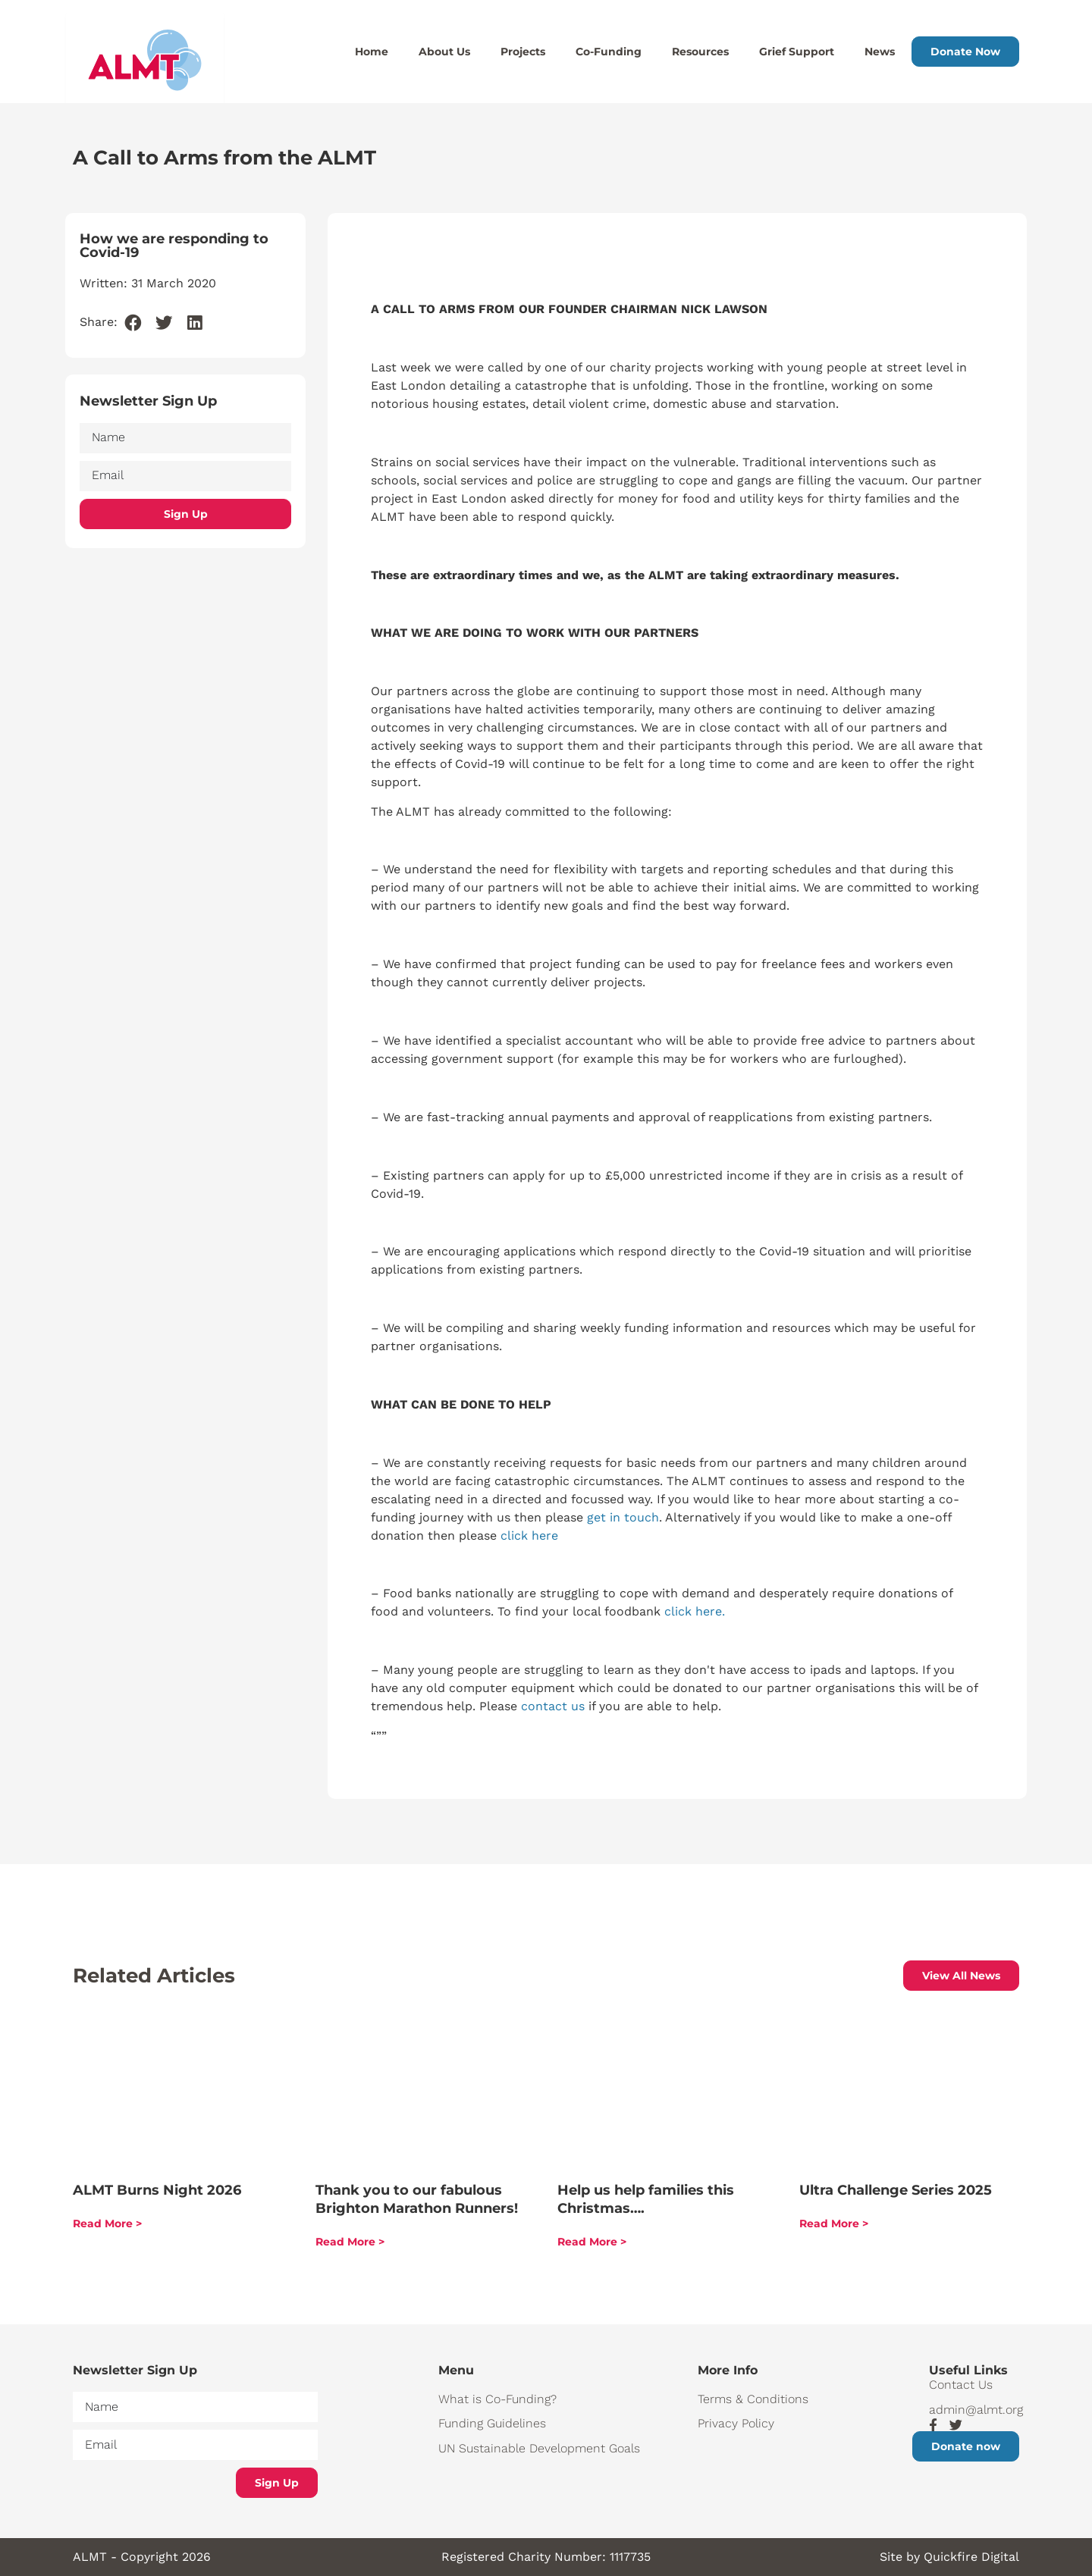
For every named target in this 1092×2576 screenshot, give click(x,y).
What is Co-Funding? (497, 2399)
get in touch (623, 1517)
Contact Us (961, 2384)
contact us (553, 1706)
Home (371, 51)
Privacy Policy (736, 2423)
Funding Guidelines (492, 2423)
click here (529, 1535)
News (879, 51)
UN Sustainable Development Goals (539, 2448)
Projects (522, 51)
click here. (694, 1611)
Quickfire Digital (971, 2556)
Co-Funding (609, 51)
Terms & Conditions (753, 2399)
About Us (444, 51)
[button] (133, 323)
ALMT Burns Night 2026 (157, 2190)
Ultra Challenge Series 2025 (895, 2190)
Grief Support (796, 51)
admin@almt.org (973, 2409)
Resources (700, 51)
